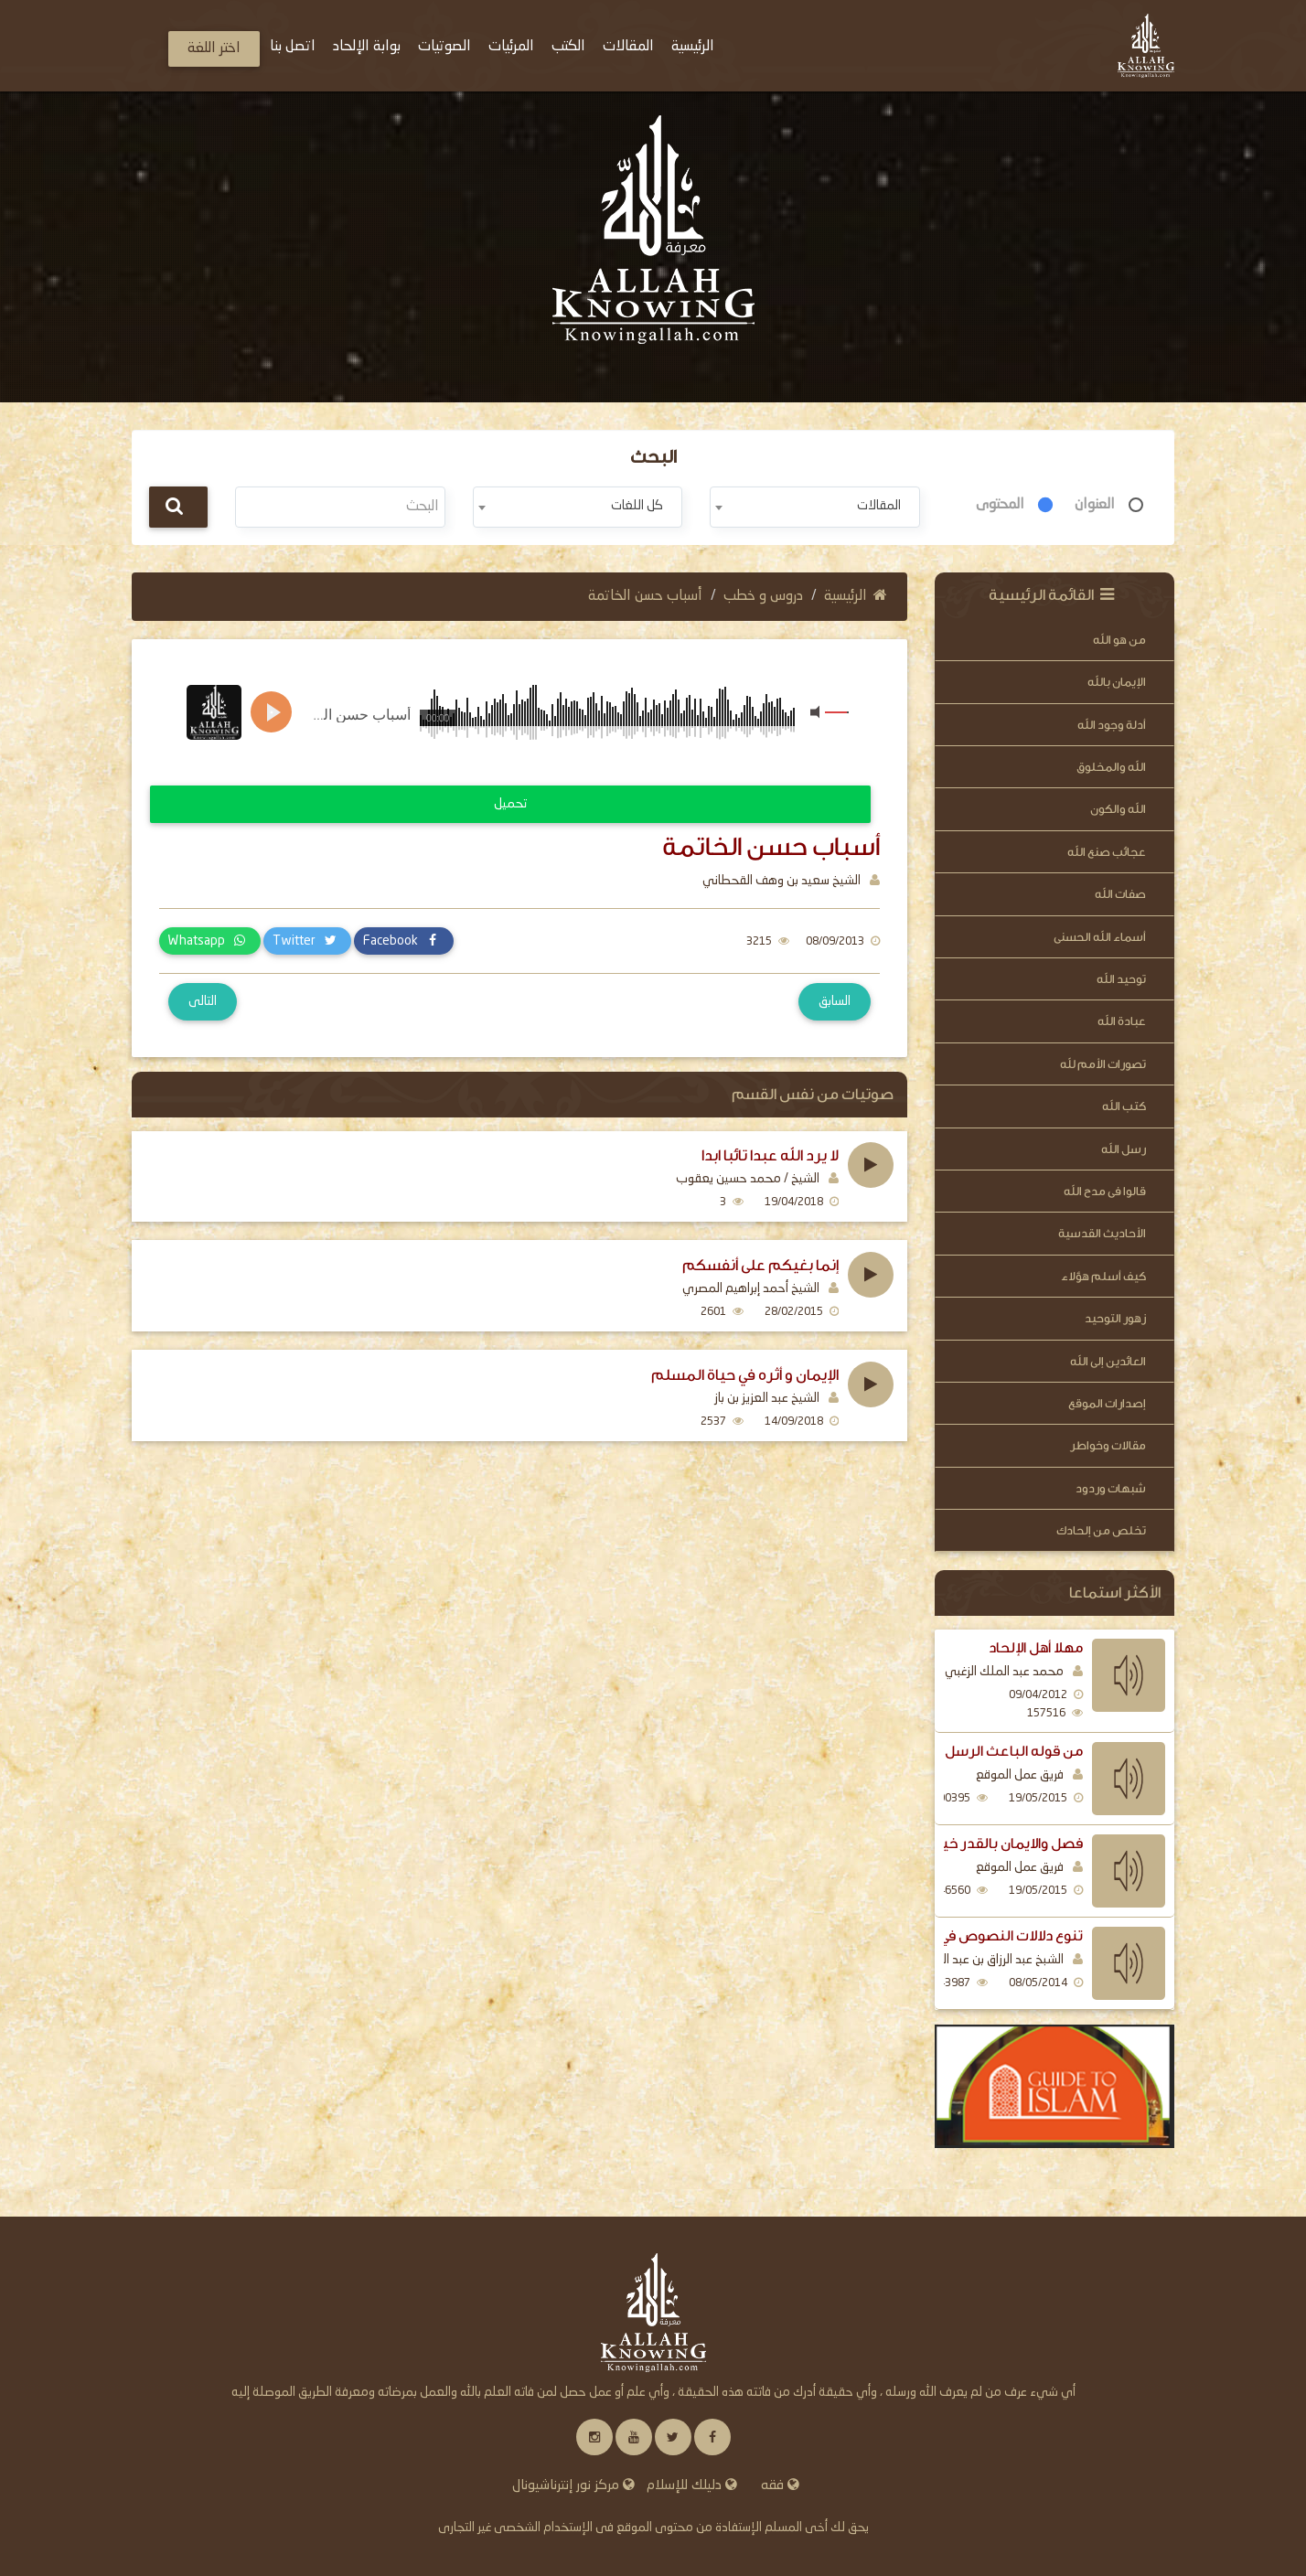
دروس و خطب (763, 596)
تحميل (510, 803)
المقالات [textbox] (879, 505)
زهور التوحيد (1115, 1318)
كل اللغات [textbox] (637, 505)
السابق (835, 1001)
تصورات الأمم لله (1103, 1064)
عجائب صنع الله (1106, 852)
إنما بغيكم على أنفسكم (760, 1265)
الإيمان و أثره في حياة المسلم (745, 1375)
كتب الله (1124, 1106)
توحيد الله (1121, 979)
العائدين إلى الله (1108, 1361)
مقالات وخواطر (1108, 1445)
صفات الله (1120, 894)
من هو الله (1119, 640)
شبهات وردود (1111, 1488)
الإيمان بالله (1116, 682)
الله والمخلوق (1111, 767)
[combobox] (814, 507)
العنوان (1095, 504)
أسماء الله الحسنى (1100, 937)
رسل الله (1123, 1149)
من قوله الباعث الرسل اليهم (994, 1751)
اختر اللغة (214, 48)
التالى (202, 1001)
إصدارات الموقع (1107, 1403)
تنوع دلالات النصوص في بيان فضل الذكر (962, 1936)
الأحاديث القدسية (1102, 1233)
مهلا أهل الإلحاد (1036, 1648)
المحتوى (1000, 504)
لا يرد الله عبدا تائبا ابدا (770, 1155)
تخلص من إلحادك (1101, 1530)
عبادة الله (1121, 1021)
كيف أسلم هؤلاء (1103, 1276)
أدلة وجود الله (1111, 725)
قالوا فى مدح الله (1105, 1191)
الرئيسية (855, 596)
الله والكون (1118, 809)
